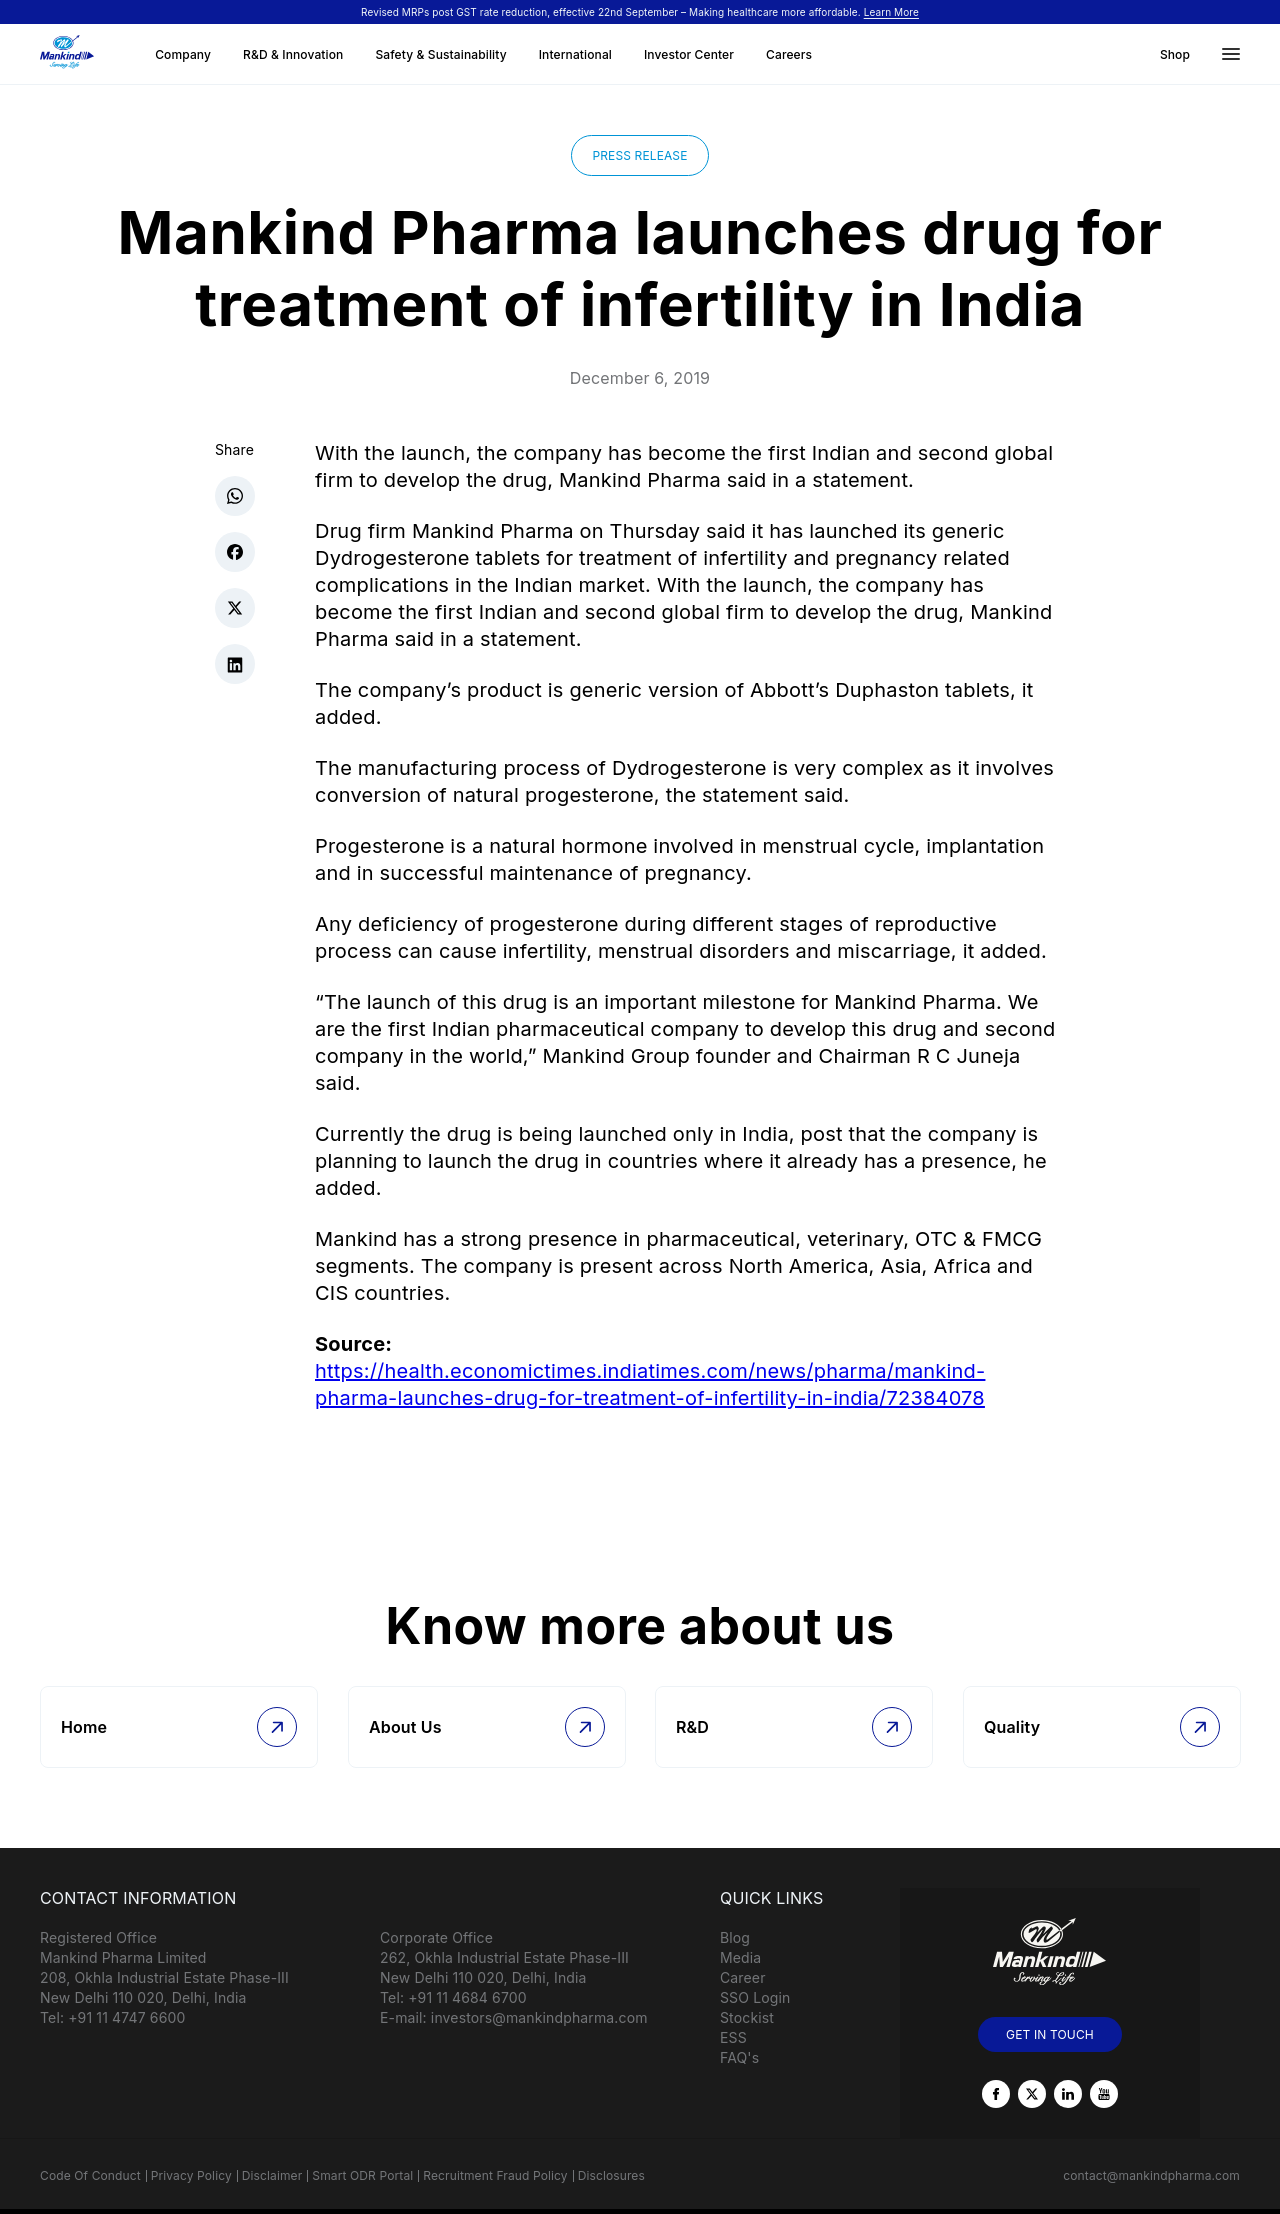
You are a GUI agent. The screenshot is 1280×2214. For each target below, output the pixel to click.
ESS (733, 2037)
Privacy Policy (191, 2175)
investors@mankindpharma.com (539, 2017)
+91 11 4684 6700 (467, 1997)
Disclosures (611, 2175)
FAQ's (739, 2057)
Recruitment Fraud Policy (495, 2175)
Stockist (747, 2017)
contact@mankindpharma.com (1151, 2175)
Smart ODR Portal (362, 2175)
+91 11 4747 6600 (126, 2017)
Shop (1175, 54)
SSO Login (755, 1997)
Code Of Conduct (90, 2175)
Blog (735, 1937)
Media (740, 1957)
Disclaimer (272, 2175)
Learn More (891, 12)
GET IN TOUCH (1050, 2034)
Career (743, 1977)
